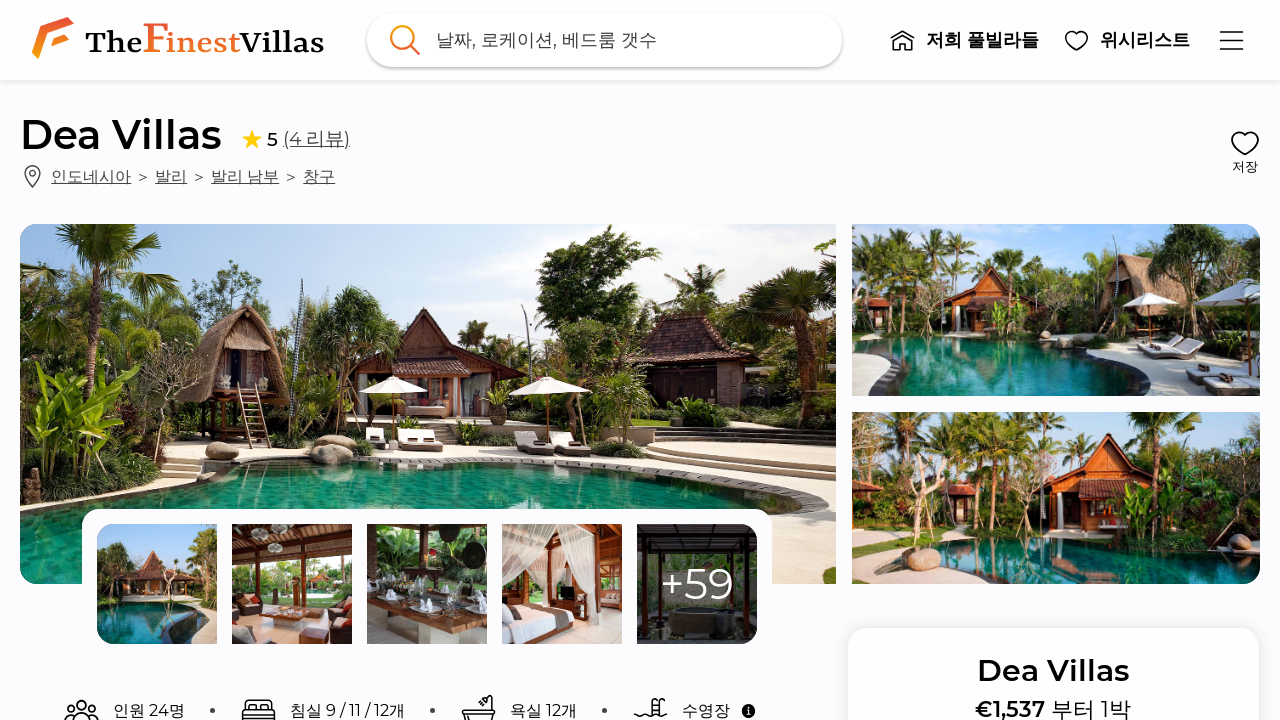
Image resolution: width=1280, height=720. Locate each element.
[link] (182, 40)
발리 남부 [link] (245, 176)
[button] (964, 40)
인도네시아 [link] (91, 176)
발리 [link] (171, 176)
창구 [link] (319, 176)
